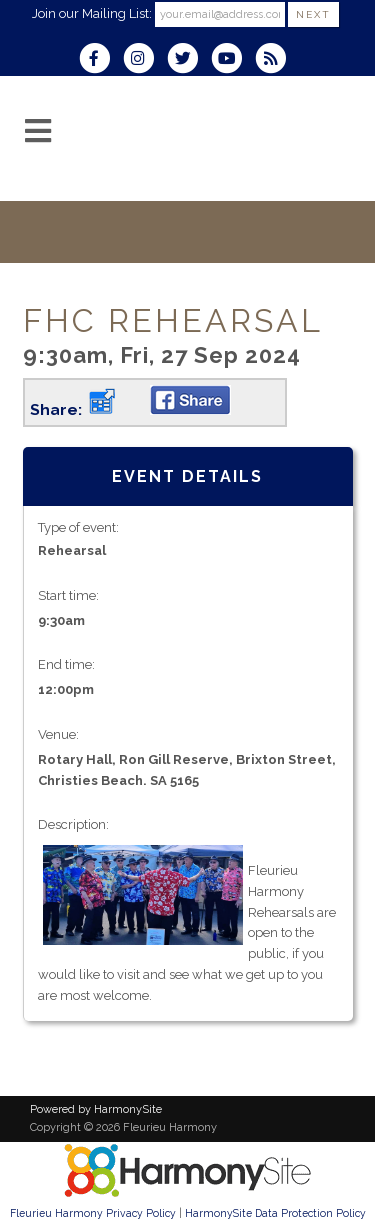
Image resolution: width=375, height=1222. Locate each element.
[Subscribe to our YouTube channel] (233, 60)
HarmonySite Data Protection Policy (275, 1213)
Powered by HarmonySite (96, 1109)
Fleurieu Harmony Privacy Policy (93, 1213)
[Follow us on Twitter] (189, 60)
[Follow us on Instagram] (145, 60)
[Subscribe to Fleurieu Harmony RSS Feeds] (275, 60)
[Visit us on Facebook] (101, 60)
